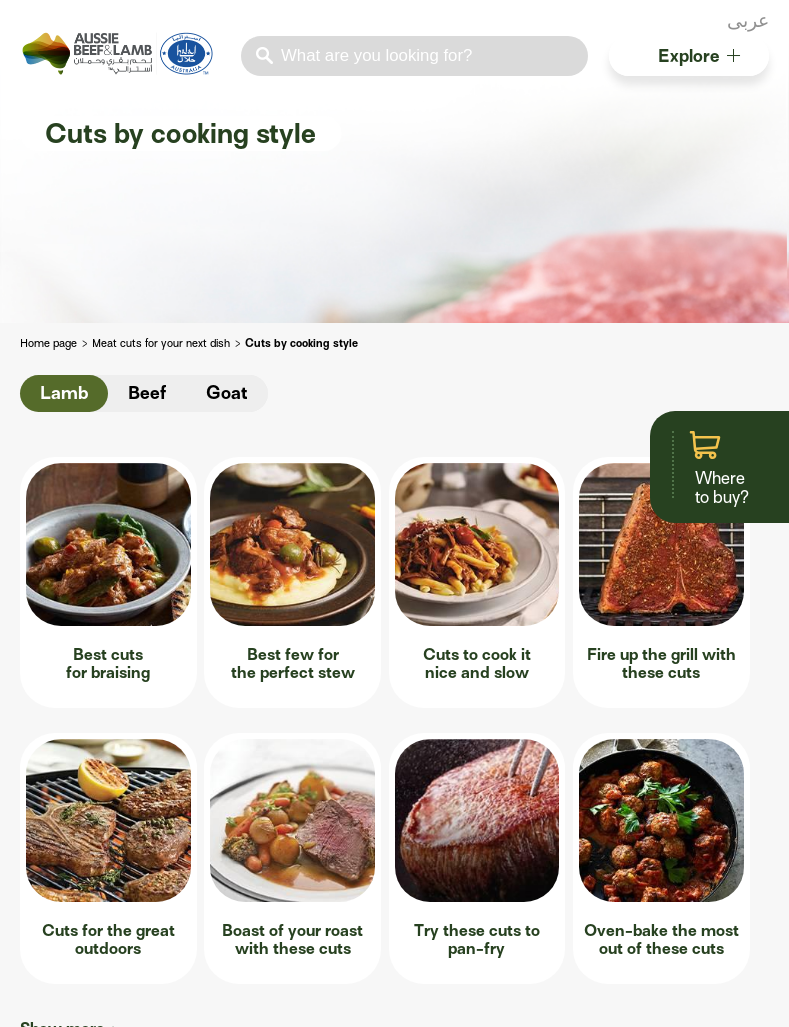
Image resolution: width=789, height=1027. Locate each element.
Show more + (68, 687)
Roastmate (463, 837)
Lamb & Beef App (477, 866)
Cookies (743, 1000)
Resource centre (75, 922)
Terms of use (482, 1000)
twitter (684, 23)
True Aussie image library (683, 922)
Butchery (228, 766)
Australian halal (649, 806)
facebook (658, 23)
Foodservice (69, 766)
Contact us (331, 1000)
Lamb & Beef (139, 1000)
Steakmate (462, 807)
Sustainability (66, 893)
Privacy (620, 1000)
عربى (748, 20)
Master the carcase (257, 806)
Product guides (648, 893)
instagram (710, 23)
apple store (32, 999)
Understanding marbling (275, 864)
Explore (699, 56)
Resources (640, 766)
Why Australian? (76, 806)
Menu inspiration (76, 864)
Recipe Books (642, 835)
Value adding (236, 922)
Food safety (637, 864)
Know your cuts (244, 835)
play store (67, 999)
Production (56, 835)
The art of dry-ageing (264, 893)
